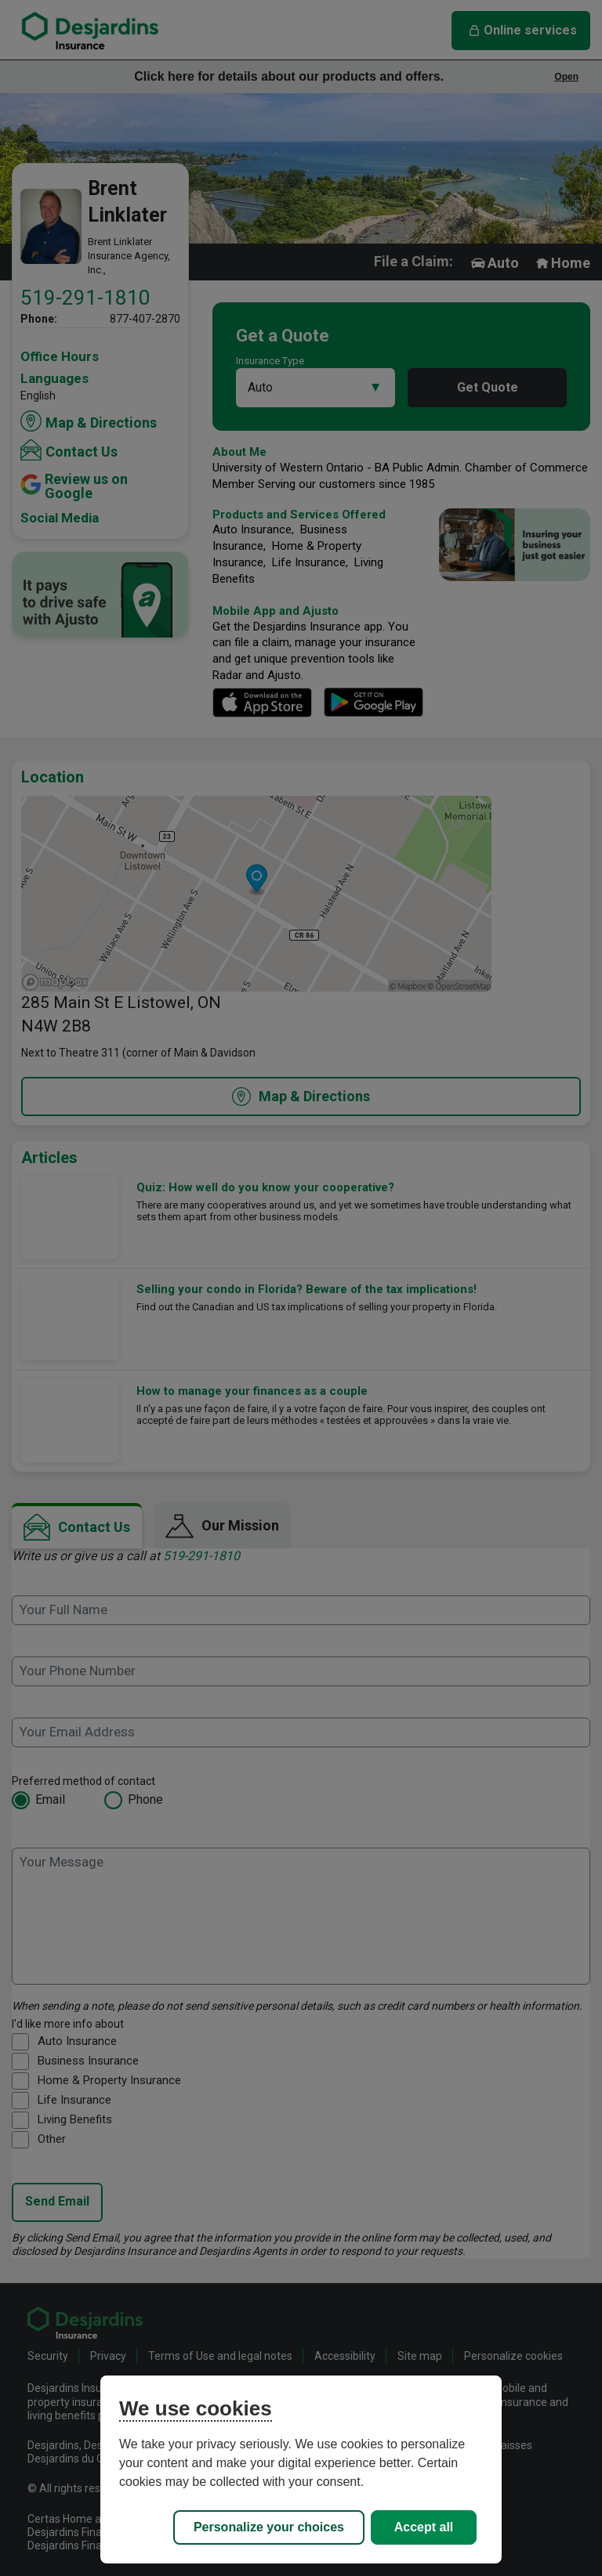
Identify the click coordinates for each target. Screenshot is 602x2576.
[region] (301, 2469)
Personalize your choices (269, 2527)
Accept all (424, 2527)
